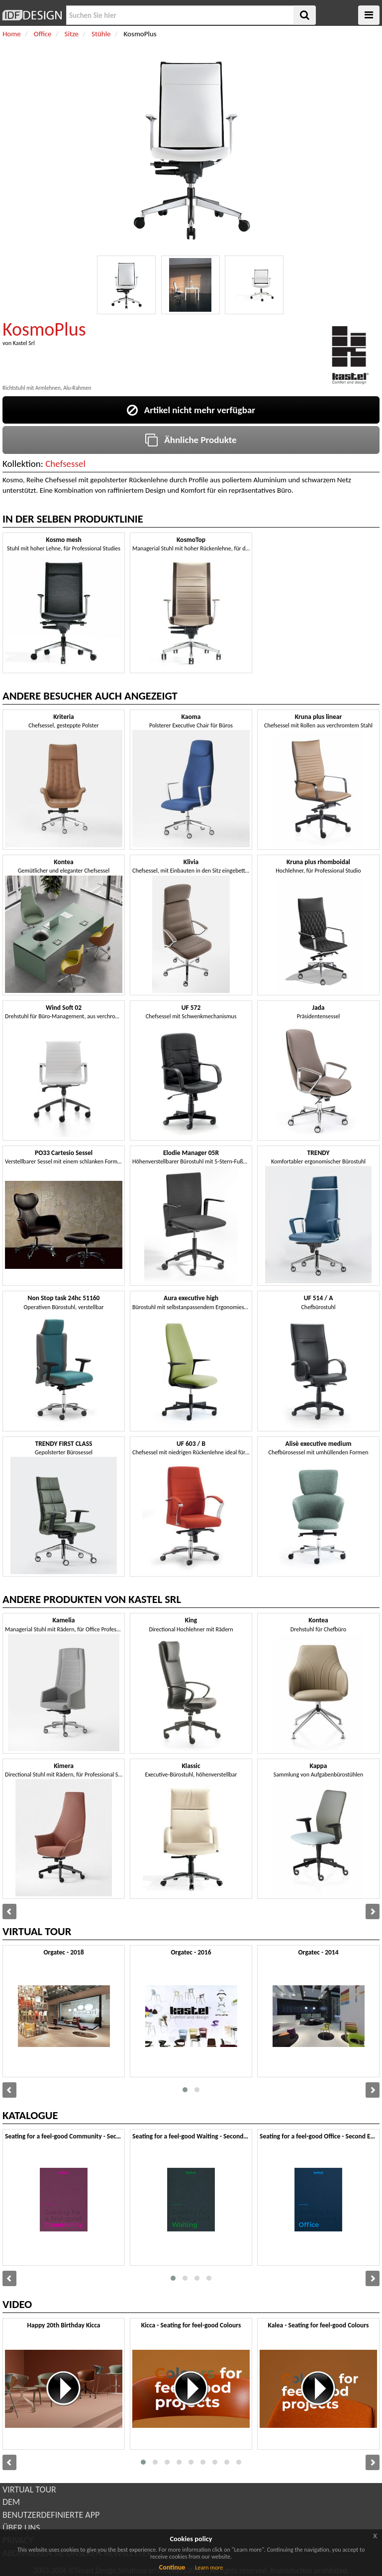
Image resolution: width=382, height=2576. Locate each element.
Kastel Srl (24, 343)
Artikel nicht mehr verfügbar (191, 410)
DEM (11, 2501)
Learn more (209, 2567)
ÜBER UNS (21, 2527)
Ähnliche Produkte (190, 439)
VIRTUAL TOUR (29, 2489)
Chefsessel (65, 463)
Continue (172, 2567)
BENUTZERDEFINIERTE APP (50, 2514)
